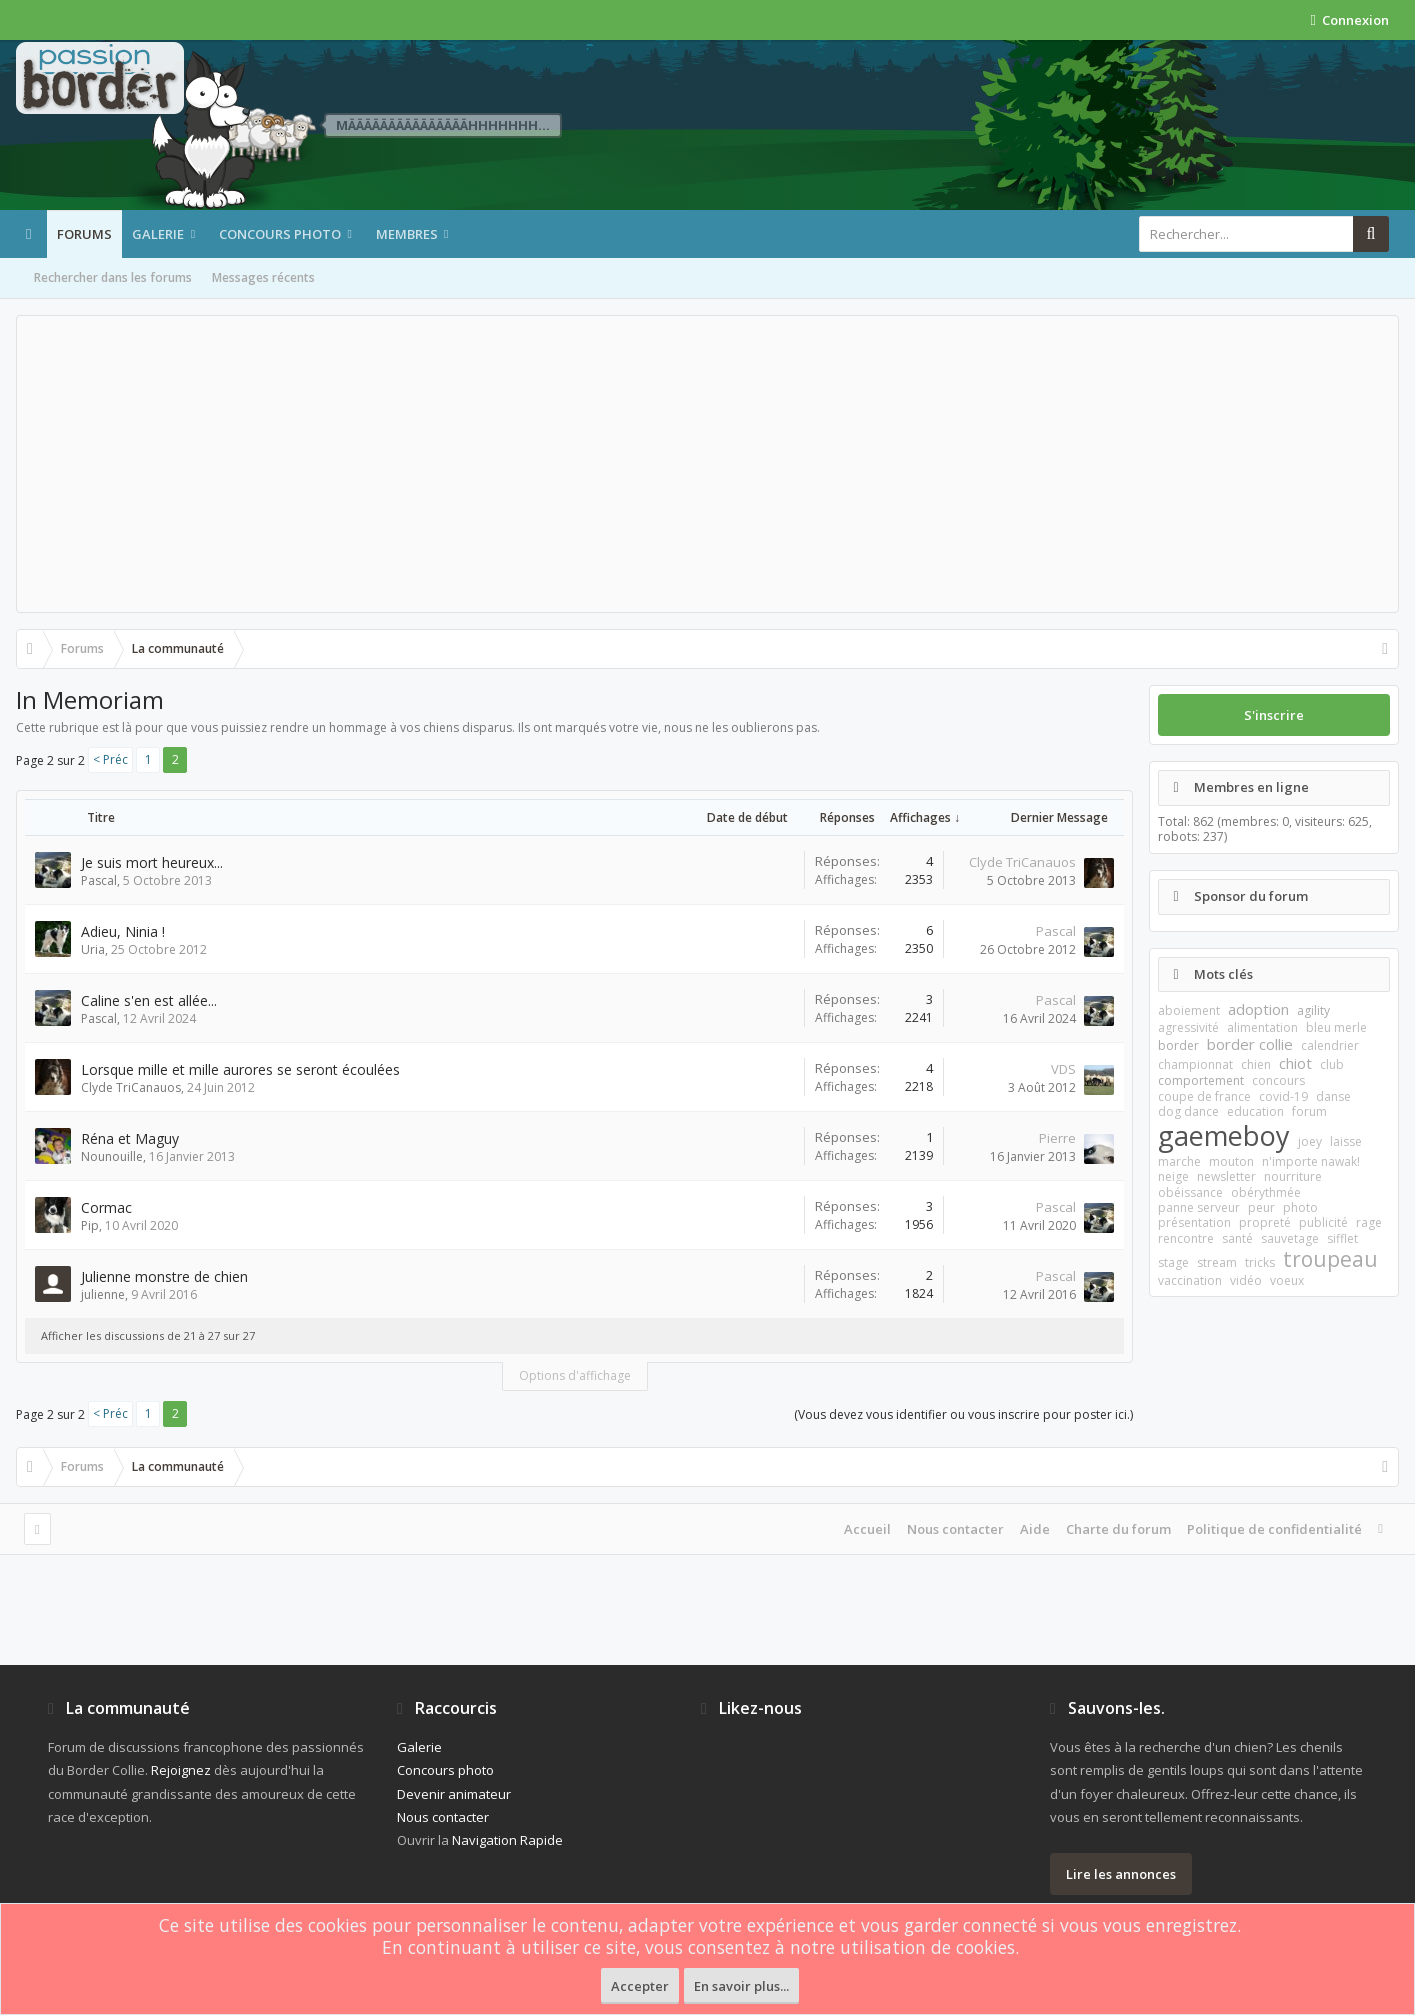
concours (1278, 1080)
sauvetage (1290, 1238)
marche (1179, 1161)
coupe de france (1204, 1096)
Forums (84, 234)
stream (1217, 1262)
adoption (1258, 1009)
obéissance (1190, 1192)
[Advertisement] (708, 464)
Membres (407, 234)
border (1178, 1045)
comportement (1201, 1080)
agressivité (1188, 1027)
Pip (90, 1225)
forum (1309, 1111)
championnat (1195, 1064)
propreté (1265, 1222)
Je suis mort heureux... (152, 862)
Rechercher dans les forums (113, 277)
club (1332, 1064)
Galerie (158, 234)
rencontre (1186, 1238)
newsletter (1226, 1176)
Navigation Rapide (507, 1840)
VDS (1063, 1069)
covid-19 (1283, 1096)
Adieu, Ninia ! (123, 931)
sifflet (1342, 1238)
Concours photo (280, 234)
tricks (1260, 1262)
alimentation (1262, 1027)
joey (1310, 1141)
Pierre (1057, 1138)
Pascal (99, 880)
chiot (1295, 1063)
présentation (1194, 1222)
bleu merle (1336, 1027)
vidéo (1246, 1280)
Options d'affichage (575, 1375)
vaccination (1190, 1280)
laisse (1346, 1141)
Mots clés (1223, 974)
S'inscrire (1274, 715)
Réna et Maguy (130, 1138)
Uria (93, 949)
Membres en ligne (1251, 787)
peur (1261, 1207)
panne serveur (1199, 1207)
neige (1173, 1176)
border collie (1250, 1044)
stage (1173, 1262)
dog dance (1188, 1111)
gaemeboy (1224, 1135)
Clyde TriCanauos (1022, 862)
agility (1313, 1010)
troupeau (1330, 1259)
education (1255, 1111)
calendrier (1330, 1045)
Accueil (867, 1529)
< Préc (110, 759)
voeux (1287, 1280)
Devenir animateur (454, 1794)
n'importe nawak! (1311, 1161)
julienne (103, 1294)
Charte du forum (1118, 1529)
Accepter (640, 1986)
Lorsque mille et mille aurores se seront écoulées (240, 1069)
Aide (1035, 1529)
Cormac (106, 1207)
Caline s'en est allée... (149, 1000)
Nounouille (112, 1156)
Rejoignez (181, 1770)
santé (1237, 1238)
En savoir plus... (741, 1986)
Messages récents (263, 277)
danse (1333, 1096)
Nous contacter (955, 1529)
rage (1369, 1222)
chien (1256, 1064)
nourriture (1293, 1176)
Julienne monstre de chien (164, 1276)
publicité (1323, 1222)
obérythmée (1266, 1192)
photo (1300, 1207)
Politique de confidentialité (1274, 1529)
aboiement (1189, 1010)
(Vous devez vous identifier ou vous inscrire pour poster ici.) (963, 1414)
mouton (1231, 1161)
